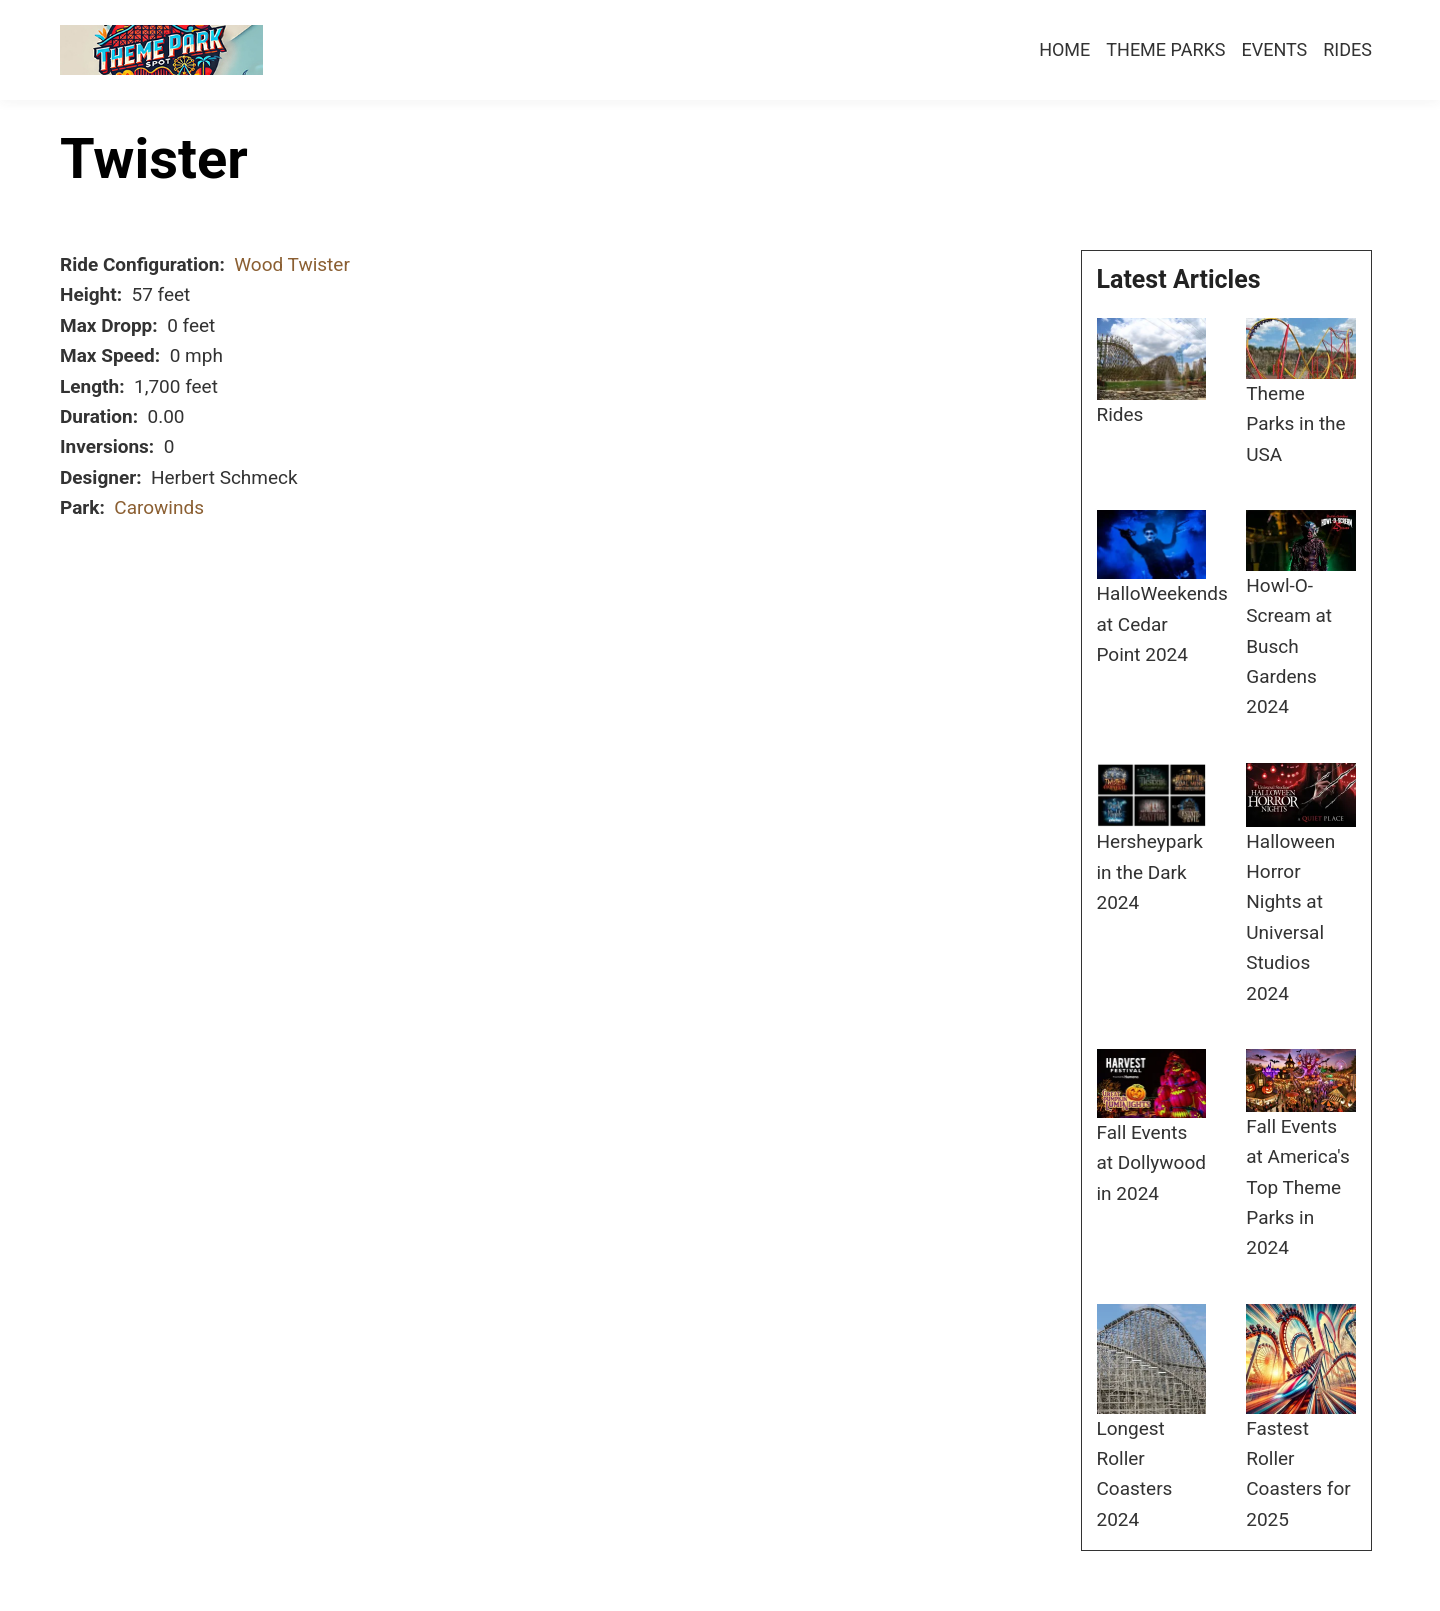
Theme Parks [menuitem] (1165, 49)
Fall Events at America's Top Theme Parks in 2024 (1298, 1187)
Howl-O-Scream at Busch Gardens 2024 (1289, 646)
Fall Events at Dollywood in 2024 (1151, 1163)
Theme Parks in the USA (1295, 424)
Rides (1120, 414)
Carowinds (159, 507)
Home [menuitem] (1064, 49)
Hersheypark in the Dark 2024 (1150, 872)
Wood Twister (292, 264)
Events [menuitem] (1274, 49)
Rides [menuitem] (1347, 49)
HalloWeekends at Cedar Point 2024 (1162, 624)
